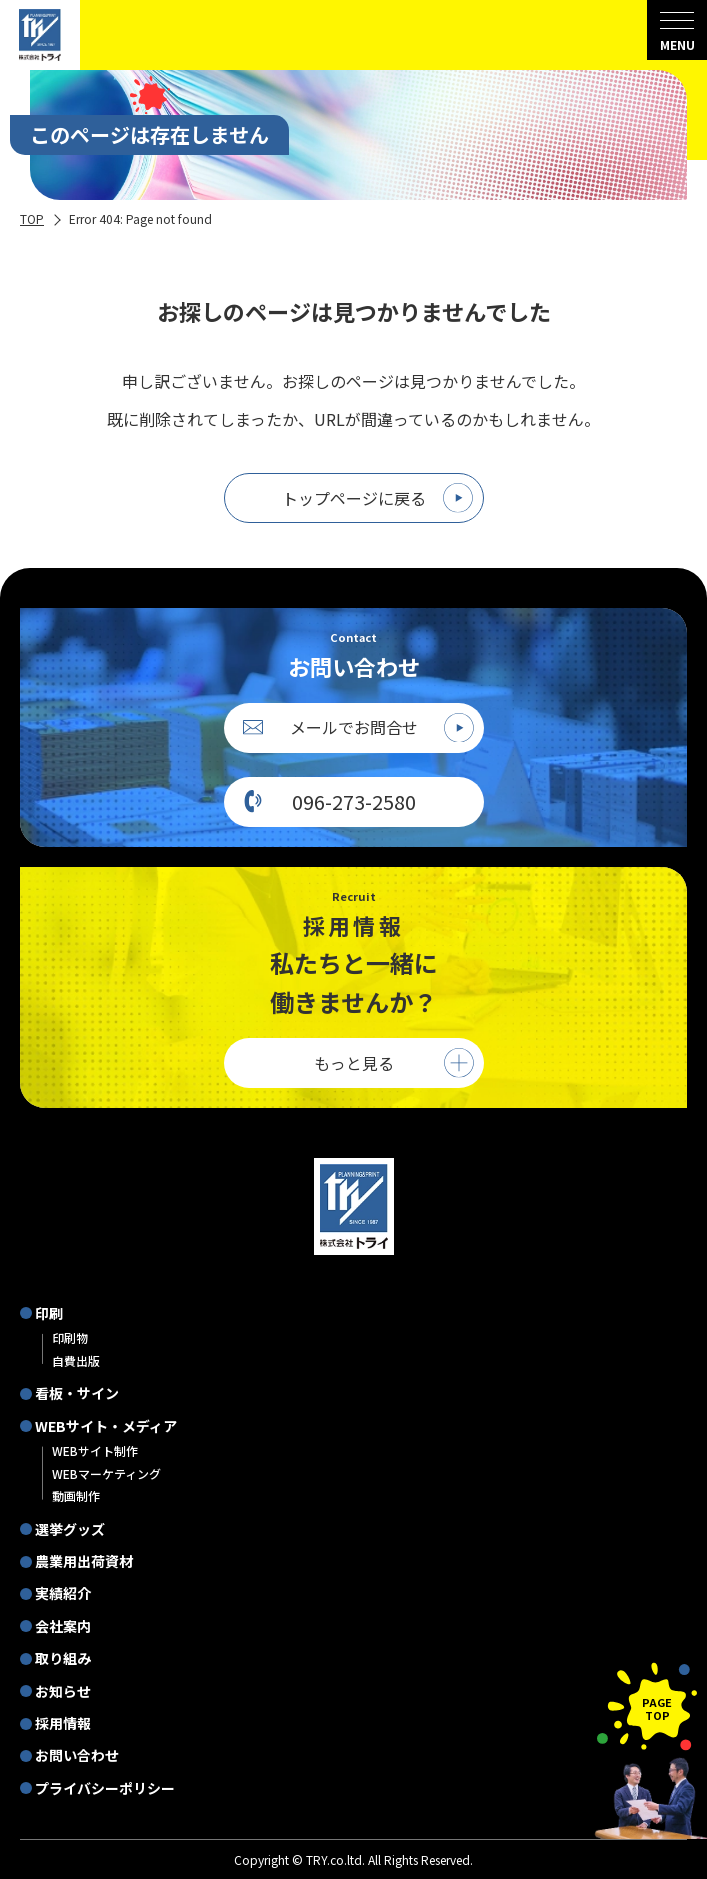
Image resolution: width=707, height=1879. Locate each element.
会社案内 (63, 1626)
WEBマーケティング (106, 1473)
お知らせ (63, 1691)
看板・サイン (77, 1393)
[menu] (677, 30)
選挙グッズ (70, 1529)
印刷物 (70, 1337)
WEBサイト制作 (95, 1450)
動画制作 (76, 1495)
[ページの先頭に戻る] (647, 1706)
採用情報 (63, 1723)
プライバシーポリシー (105, 1788)
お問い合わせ (77, 1755)
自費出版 (76, 1360)
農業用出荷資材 (84, 1561)
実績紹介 (63, 1593)
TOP (32, 218)
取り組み (63, 1658)
